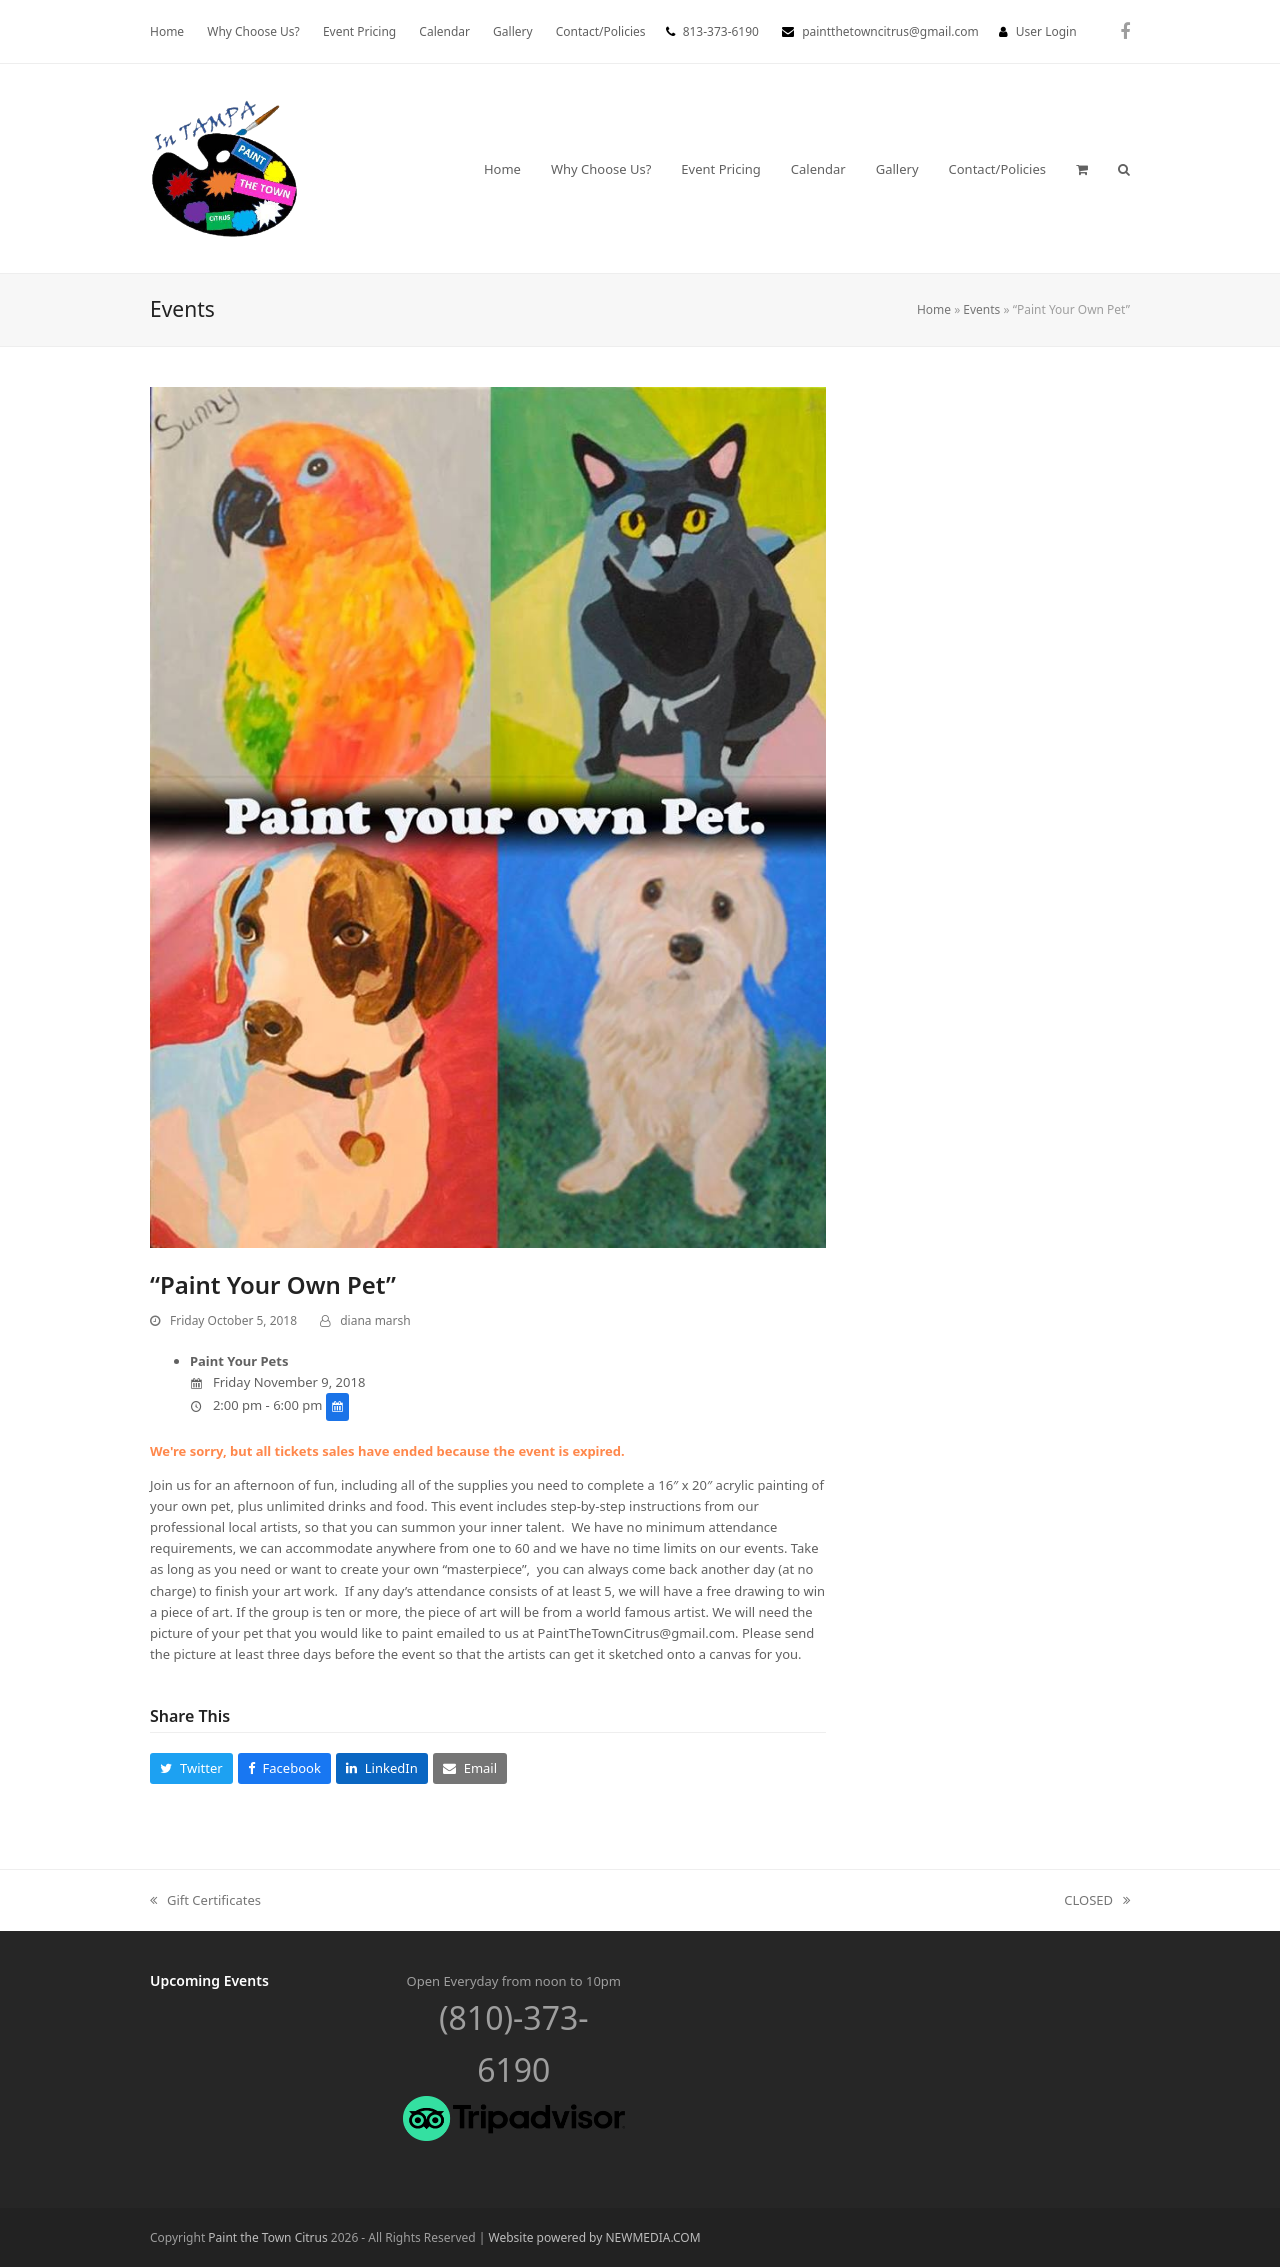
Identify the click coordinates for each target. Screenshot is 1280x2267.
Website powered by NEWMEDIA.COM (595, 2237)
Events (981, 309)
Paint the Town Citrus (267, 2237)
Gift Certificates (205, 1901)
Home (934, 309)
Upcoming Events (209, 1980)
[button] (1082, 169)
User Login (1046, 31)
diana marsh (375, 1320)
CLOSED (1097, 1901)
